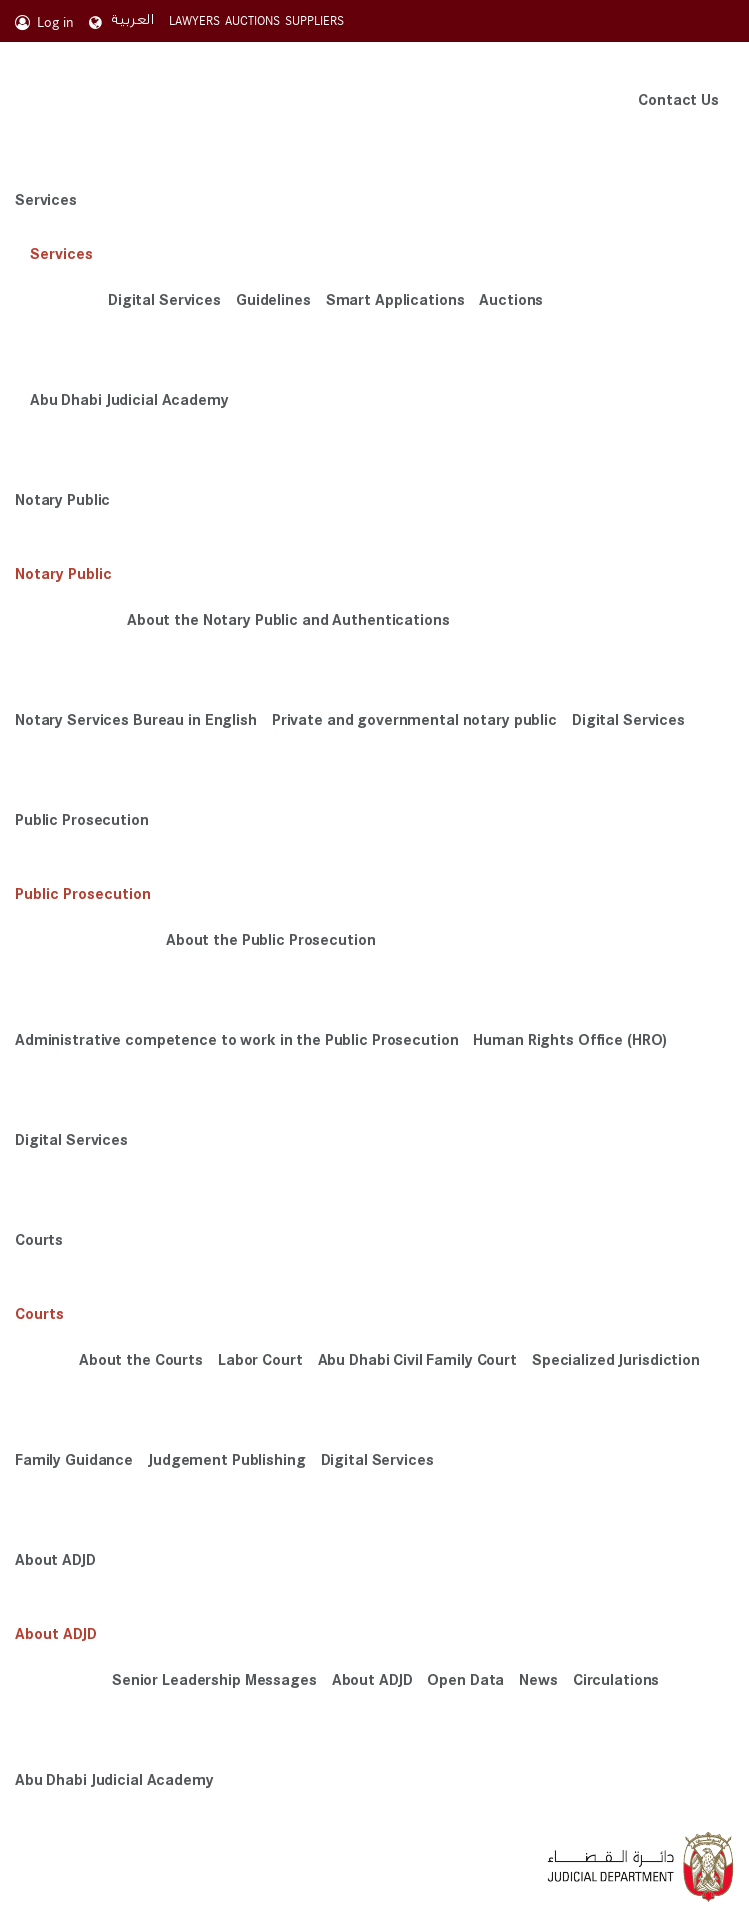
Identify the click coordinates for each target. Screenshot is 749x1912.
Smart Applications (395, 298)
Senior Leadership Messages (214, 1678)
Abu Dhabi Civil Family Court (417, 1358)
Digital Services (164, 298)
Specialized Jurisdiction (616, 1358)
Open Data (465, 1678)
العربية (121, 21)
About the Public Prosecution (270, 938)
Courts (39, 1238)
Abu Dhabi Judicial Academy (129, 398)
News (538, 1678)
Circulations (616, 1678)
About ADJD (55, 1558)
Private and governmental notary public (414, 718)
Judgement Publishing (226, 1458)
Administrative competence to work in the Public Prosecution (236, 1038)
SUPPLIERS (314, 20)
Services (46, 198)
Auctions (511, 298)
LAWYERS (194, 20)
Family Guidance (74, 1458)
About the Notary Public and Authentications (288, 618)
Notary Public (62, 498)
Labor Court (260, 1358)
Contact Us (678, 98)
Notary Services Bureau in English (136, 718)
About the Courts (141, 1358)
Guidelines (273, 298)
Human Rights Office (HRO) (570, 1038)
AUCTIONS (252, 20)
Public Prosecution (82, 818)
